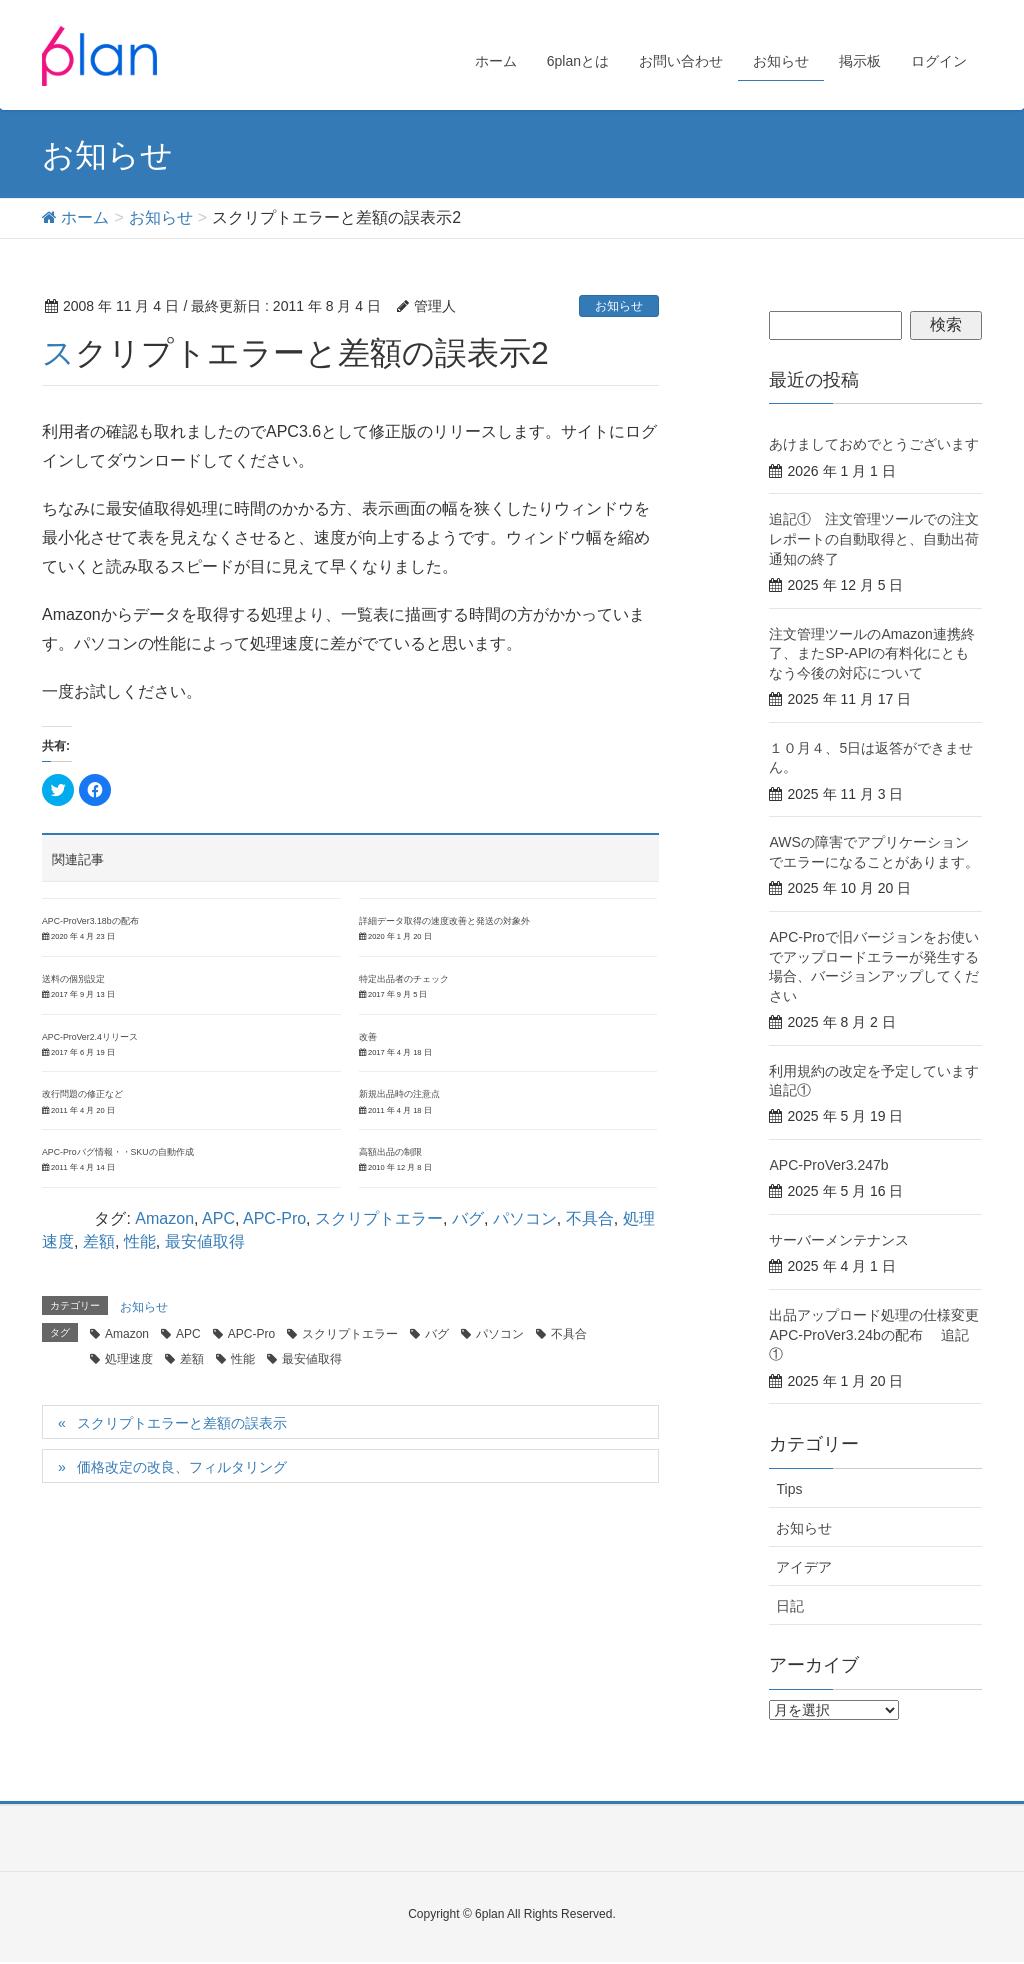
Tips (789, 1489)
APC (218, 1218)
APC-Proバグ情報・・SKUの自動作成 (118, 1152)
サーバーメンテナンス (839, 1240)
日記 (790, 1606)
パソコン (525, 1218)
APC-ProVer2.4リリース (90, 1037)
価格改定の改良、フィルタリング (182, 1467)
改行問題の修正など (82, 1094)
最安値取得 (205, 1241)
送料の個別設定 (73, 979)
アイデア (804, 1567)
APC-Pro (274, 1218)
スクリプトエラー (379, 1218)
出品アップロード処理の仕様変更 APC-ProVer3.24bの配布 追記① (881, 1334)
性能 (140, 1241)
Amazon (164, 1218)
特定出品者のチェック (404, 979)
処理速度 (129, 1359)
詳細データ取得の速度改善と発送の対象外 (444, 921)
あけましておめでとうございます (874, 444)
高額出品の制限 (390, 1152)
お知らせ (619, 306)
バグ (468, 1218)
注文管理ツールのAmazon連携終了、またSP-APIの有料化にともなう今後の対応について (871, 653)
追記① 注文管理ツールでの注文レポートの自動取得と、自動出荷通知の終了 (874, 538)
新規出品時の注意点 (399, 1094)
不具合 (590, 1218)
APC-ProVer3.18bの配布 (90, 921)
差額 (99, 1241)
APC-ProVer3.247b (828, 1165)
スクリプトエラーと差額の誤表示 (182, 1423)
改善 (368, 1037)
